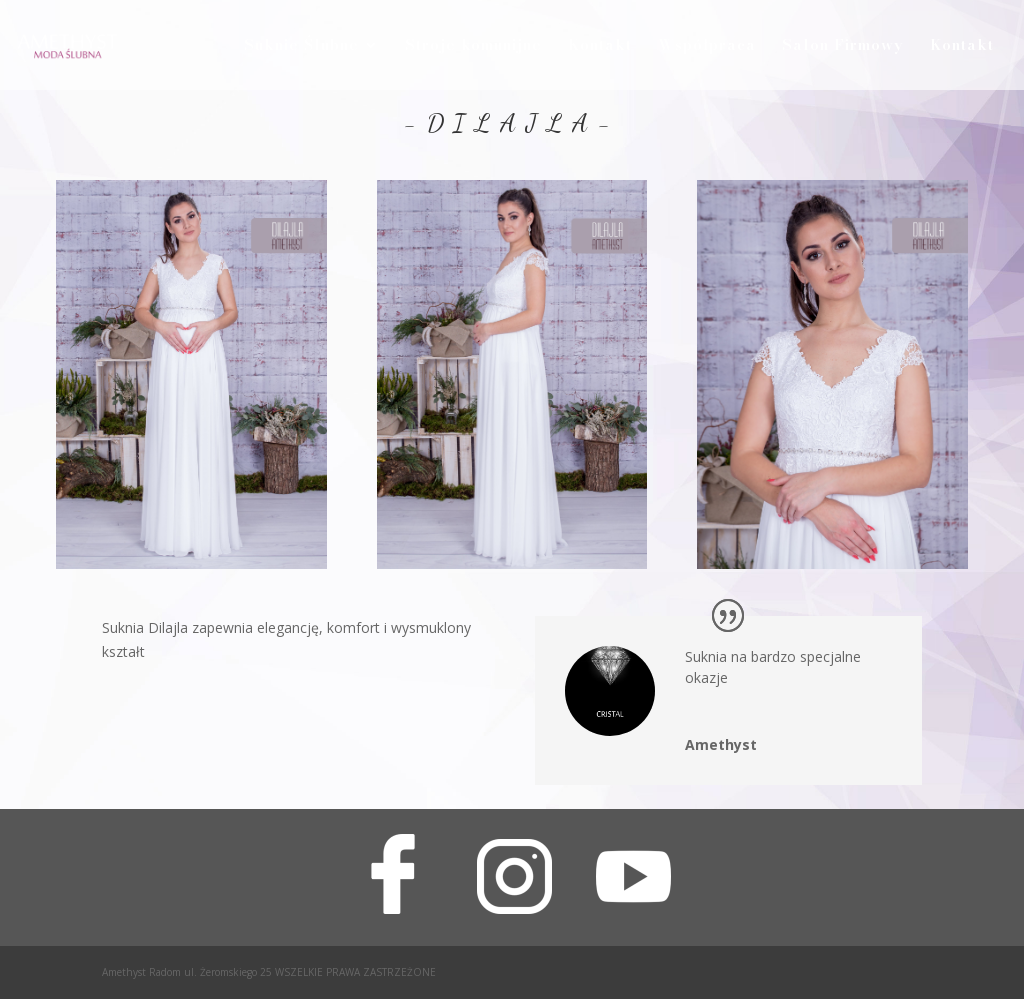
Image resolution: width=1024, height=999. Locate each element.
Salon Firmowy (843, 47)
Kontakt (600, 47)
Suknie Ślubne (301, 47)
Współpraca (707, 47)
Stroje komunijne (473, 47)
